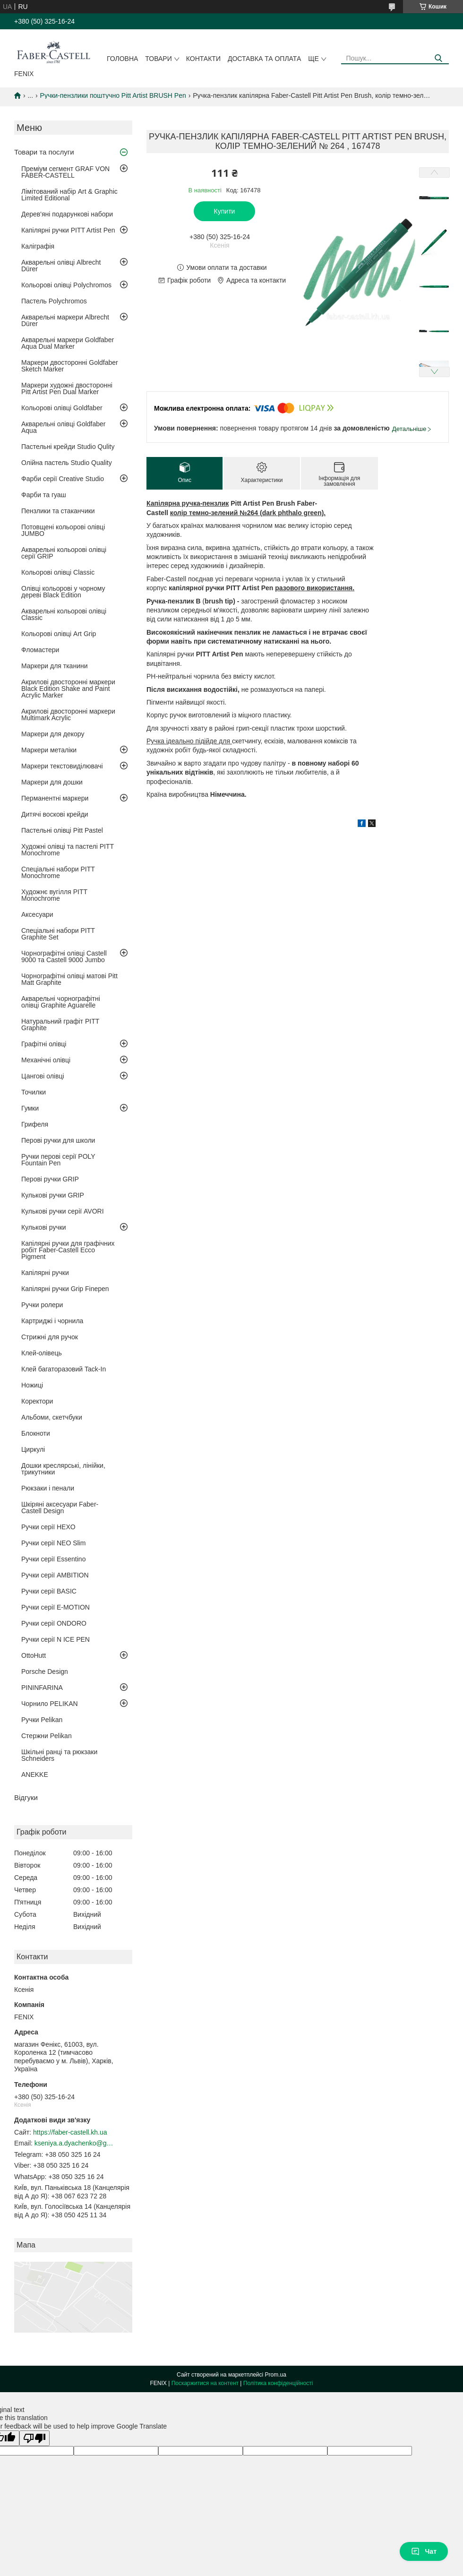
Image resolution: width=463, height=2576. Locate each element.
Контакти (203, 58)
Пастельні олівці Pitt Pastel (62, 830)
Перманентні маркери (54, 798)
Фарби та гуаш (43, 495)
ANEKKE (34, 1774)
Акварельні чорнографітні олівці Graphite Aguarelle (60, 1002)
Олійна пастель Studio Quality (66, 462)
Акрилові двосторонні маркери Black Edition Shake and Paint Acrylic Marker (68, 688)
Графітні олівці (43, 1044)
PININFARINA (42, 1687)
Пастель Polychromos (54, 301)
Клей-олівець (41, 1353)
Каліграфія (37, 246)
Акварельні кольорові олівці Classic (63, 614)
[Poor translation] (34, 2438)
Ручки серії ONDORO (53, 1623)
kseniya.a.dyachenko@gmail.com (74, 2143)
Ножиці (32, 1385)
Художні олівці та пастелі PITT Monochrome (67, 850)
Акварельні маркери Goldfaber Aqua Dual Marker (67, 343)
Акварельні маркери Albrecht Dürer (65, 320)
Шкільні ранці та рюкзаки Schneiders (59, 1755)
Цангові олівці (42, 1076)
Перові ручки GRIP (50, 1179)
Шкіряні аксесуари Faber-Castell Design (59, 1507)
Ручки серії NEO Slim (53, 1543)
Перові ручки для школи (58, 1140)
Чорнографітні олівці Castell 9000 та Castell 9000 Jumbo (64, 956)
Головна (122, 58)
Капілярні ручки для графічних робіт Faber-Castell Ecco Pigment (68, 1250)
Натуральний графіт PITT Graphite (60, 1024)
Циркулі (33, 1449)
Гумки (30, 1108)
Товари (158, 58)
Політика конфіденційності (278, 2383)
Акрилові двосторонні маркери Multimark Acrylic (68, 714)
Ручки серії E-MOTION (55, 1607)
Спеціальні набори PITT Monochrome (57, 872)
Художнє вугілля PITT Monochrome (54, 895)
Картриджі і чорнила (52, 1321)
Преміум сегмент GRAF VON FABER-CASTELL (65, 172)
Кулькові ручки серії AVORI (62, 1211)
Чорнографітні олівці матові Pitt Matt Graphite (69, 979)
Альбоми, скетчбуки (51, 1417)
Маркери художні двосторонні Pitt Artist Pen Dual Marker (66, 388)
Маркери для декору (52, 734)
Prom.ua (275, 2374)
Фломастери (40, 650)
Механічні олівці (45, 1060)
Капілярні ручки (45, 1272)
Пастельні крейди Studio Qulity (67, 446)
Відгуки (26, 1797)
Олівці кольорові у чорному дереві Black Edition (63, 592)
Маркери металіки (49, 750)
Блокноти (35, 1433)
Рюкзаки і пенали (47, 1488)
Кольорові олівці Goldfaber (62, 408)
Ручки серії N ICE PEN (55, 1639)
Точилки (33, 1092)
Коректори (37, 1401)
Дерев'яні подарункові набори (67, 214)
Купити (224, 211)
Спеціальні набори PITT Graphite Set (57, 934)
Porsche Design (44, 1671)
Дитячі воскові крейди (54, 814)
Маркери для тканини (54, 666)
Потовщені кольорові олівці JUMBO (63, 530)
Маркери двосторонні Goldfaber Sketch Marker (69, 366)
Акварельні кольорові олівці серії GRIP (63, 553)
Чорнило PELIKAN (49, 1703)
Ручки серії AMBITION (55, 1575)
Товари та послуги (44, 152)
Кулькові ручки (43, 1227)
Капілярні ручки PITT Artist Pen (68, 230)
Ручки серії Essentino (53, 1559)
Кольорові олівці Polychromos (66, 285)
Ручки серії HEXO (48, 1527)
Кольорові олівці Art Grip (58, 634)
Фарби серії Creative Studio (62, 478)
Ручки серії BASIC (49, 1591)
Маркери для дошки (52, 782)
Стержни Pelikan (46, 1736)
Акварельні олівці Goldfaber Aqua (63, 427)
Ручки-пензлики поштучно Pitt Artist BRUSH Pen (113, 95)
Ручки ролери (42, 1305)
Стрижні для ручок (49, 1337)
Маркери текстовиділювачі (62, 766)
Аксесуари (37, 914)
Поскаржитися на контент (205, 2383)
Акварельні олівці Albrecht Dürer (61, 265)
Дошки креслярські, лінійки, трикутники (63, 1469)
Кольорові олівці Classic (57, 572)
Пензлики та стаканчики (58, 511)
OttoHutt (33, 1655)
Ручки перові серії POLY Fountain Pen (58, 1160)
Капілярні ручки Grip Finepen (65, 1288)
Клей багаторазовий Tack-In (63, 1369)
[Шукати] (438, 58)
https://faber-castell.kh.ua (70, 2132)
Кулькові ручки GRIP (52, 1195)
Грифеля (34, 1124)
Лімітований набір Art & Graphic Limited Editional (69, 195)
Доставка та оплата (264, 58)
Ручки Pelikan (41, 1719)
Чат (424, 2551)
